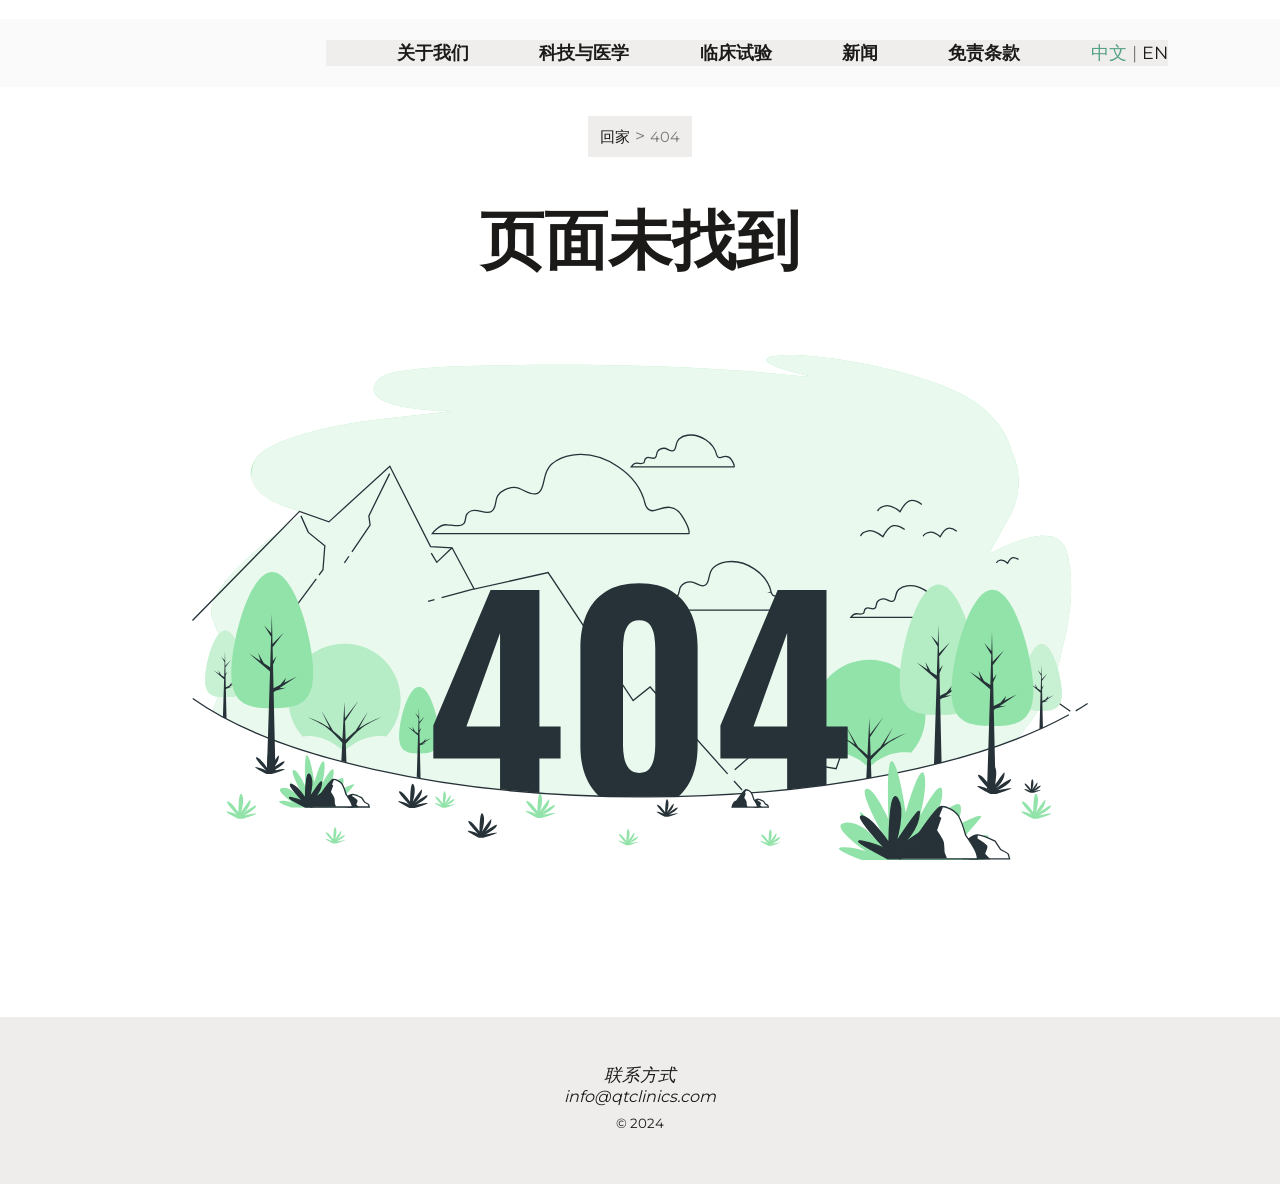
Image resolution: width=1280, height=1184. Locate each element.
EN (1155, 76)
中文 (1109, 76)
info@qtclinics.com (640, 1096)
